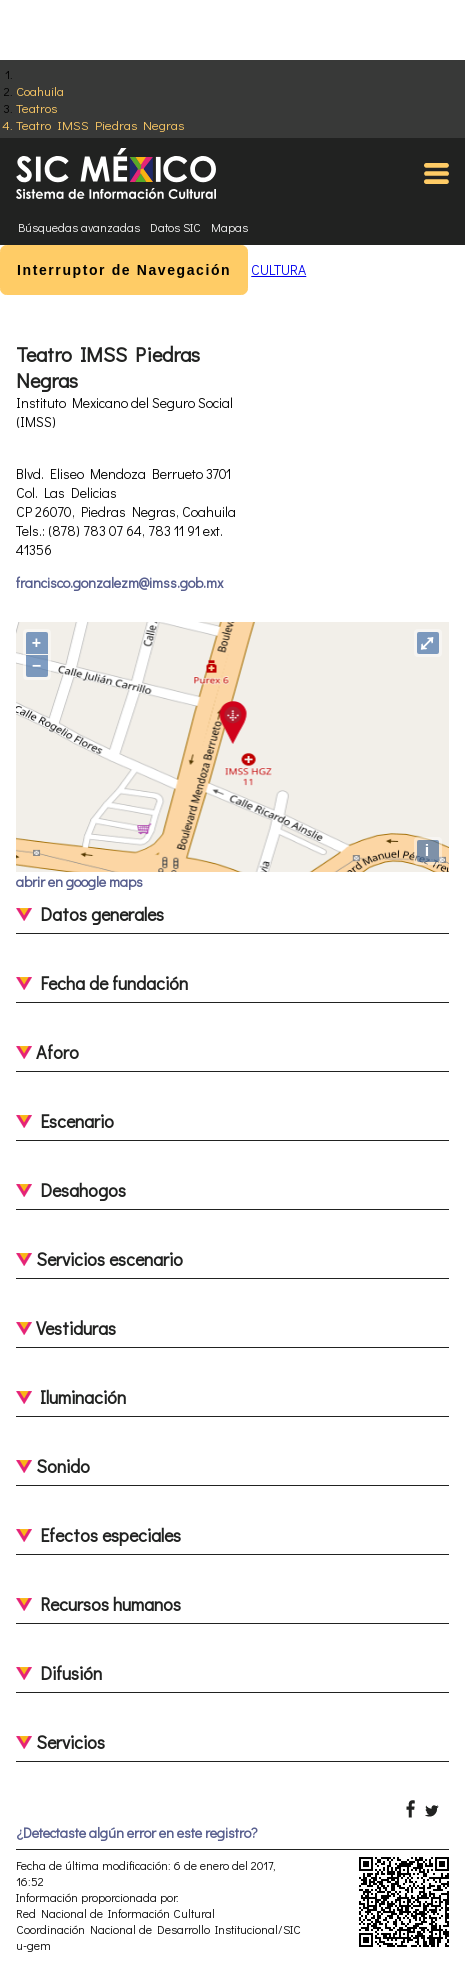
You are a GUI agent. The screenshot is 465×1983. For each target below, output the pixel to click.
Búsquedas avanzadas (79, 227)
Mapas (229, 227)
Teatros (36, 107)
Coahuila (40, 90)
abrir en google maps (79, 881)
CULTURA (278, 269)
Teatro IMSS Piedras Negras (100, 124)
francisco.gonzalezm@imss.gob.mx (119, 582)
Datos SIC (175, 227)
